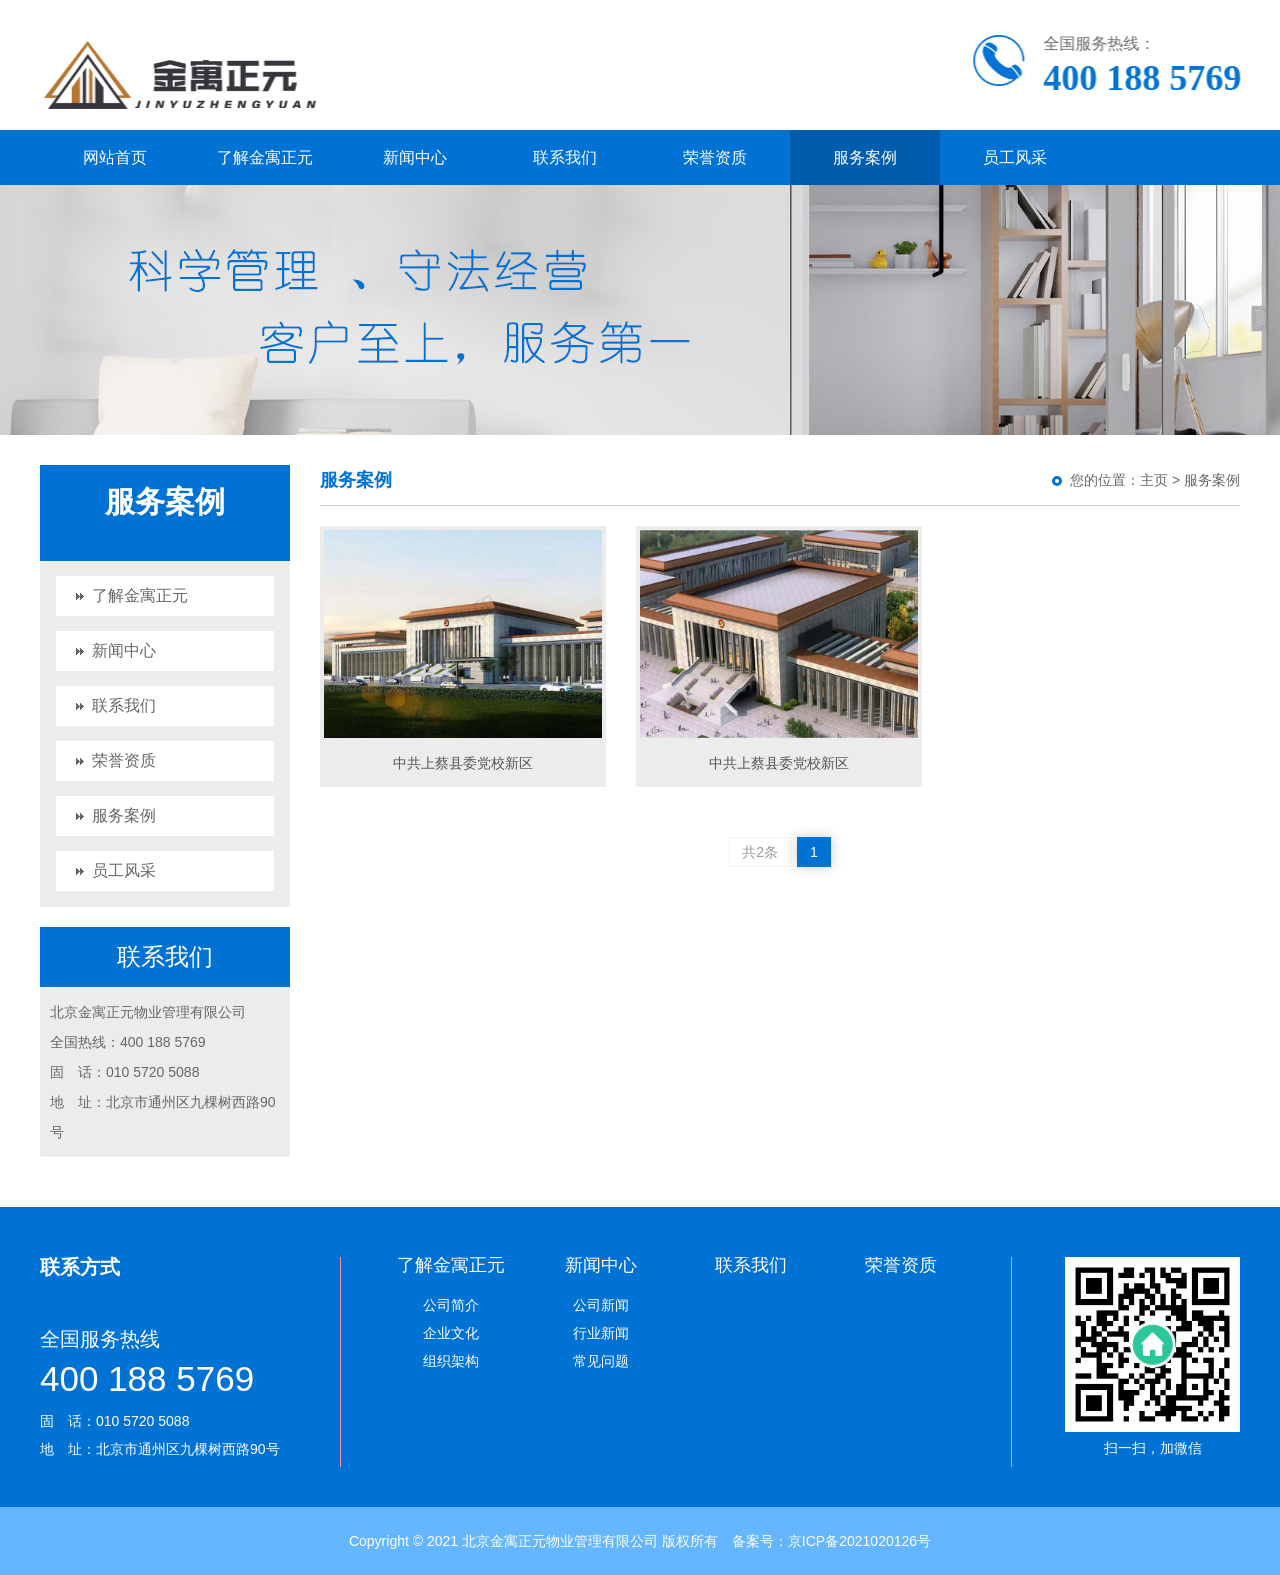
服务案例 (865, 157)
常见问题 (601, 1361)
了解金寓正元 (265, 157)
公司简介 (451, 1305)
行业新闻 (601, 1333)
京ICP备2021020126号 (859, 1541)
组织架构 (451, 1361)
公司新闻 (601, 1305)
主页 (1154, 480)
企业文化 (451, 1333)
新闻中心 (415, 157)
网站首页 (115, 157)
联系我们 (565, 157)
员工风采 (1015, 157)
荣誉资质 (715, 157)
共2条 (760, 852)
